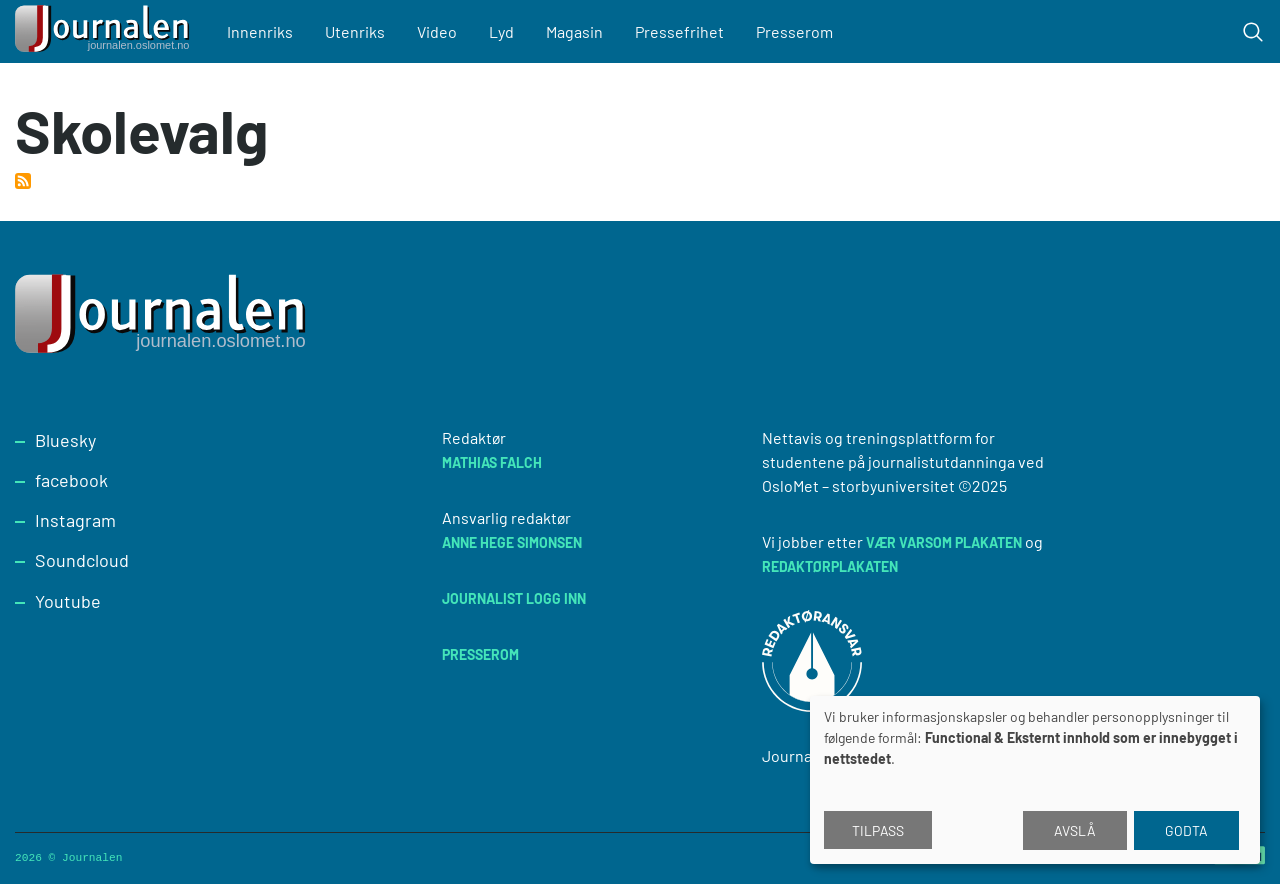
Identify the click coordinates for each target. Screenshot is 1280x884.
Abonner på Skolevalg (23, 181)
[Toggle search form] (1253, 32)
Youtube (68, 601)
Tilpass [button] (878, 830)
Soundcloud (82, 560)
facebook (71, 480)
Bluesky (65, 440)
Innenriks (260, 31)
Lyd (501, 31)
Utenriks (355, 31)
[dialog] (1035, 780)
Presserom (794, 31)
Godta (1186, 830)
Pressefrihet (679, 31)
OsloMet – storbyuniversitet (858, 485)
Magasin (574, 31)
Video (437, 31)
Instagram (75, 520)
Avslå (1075, 830)
